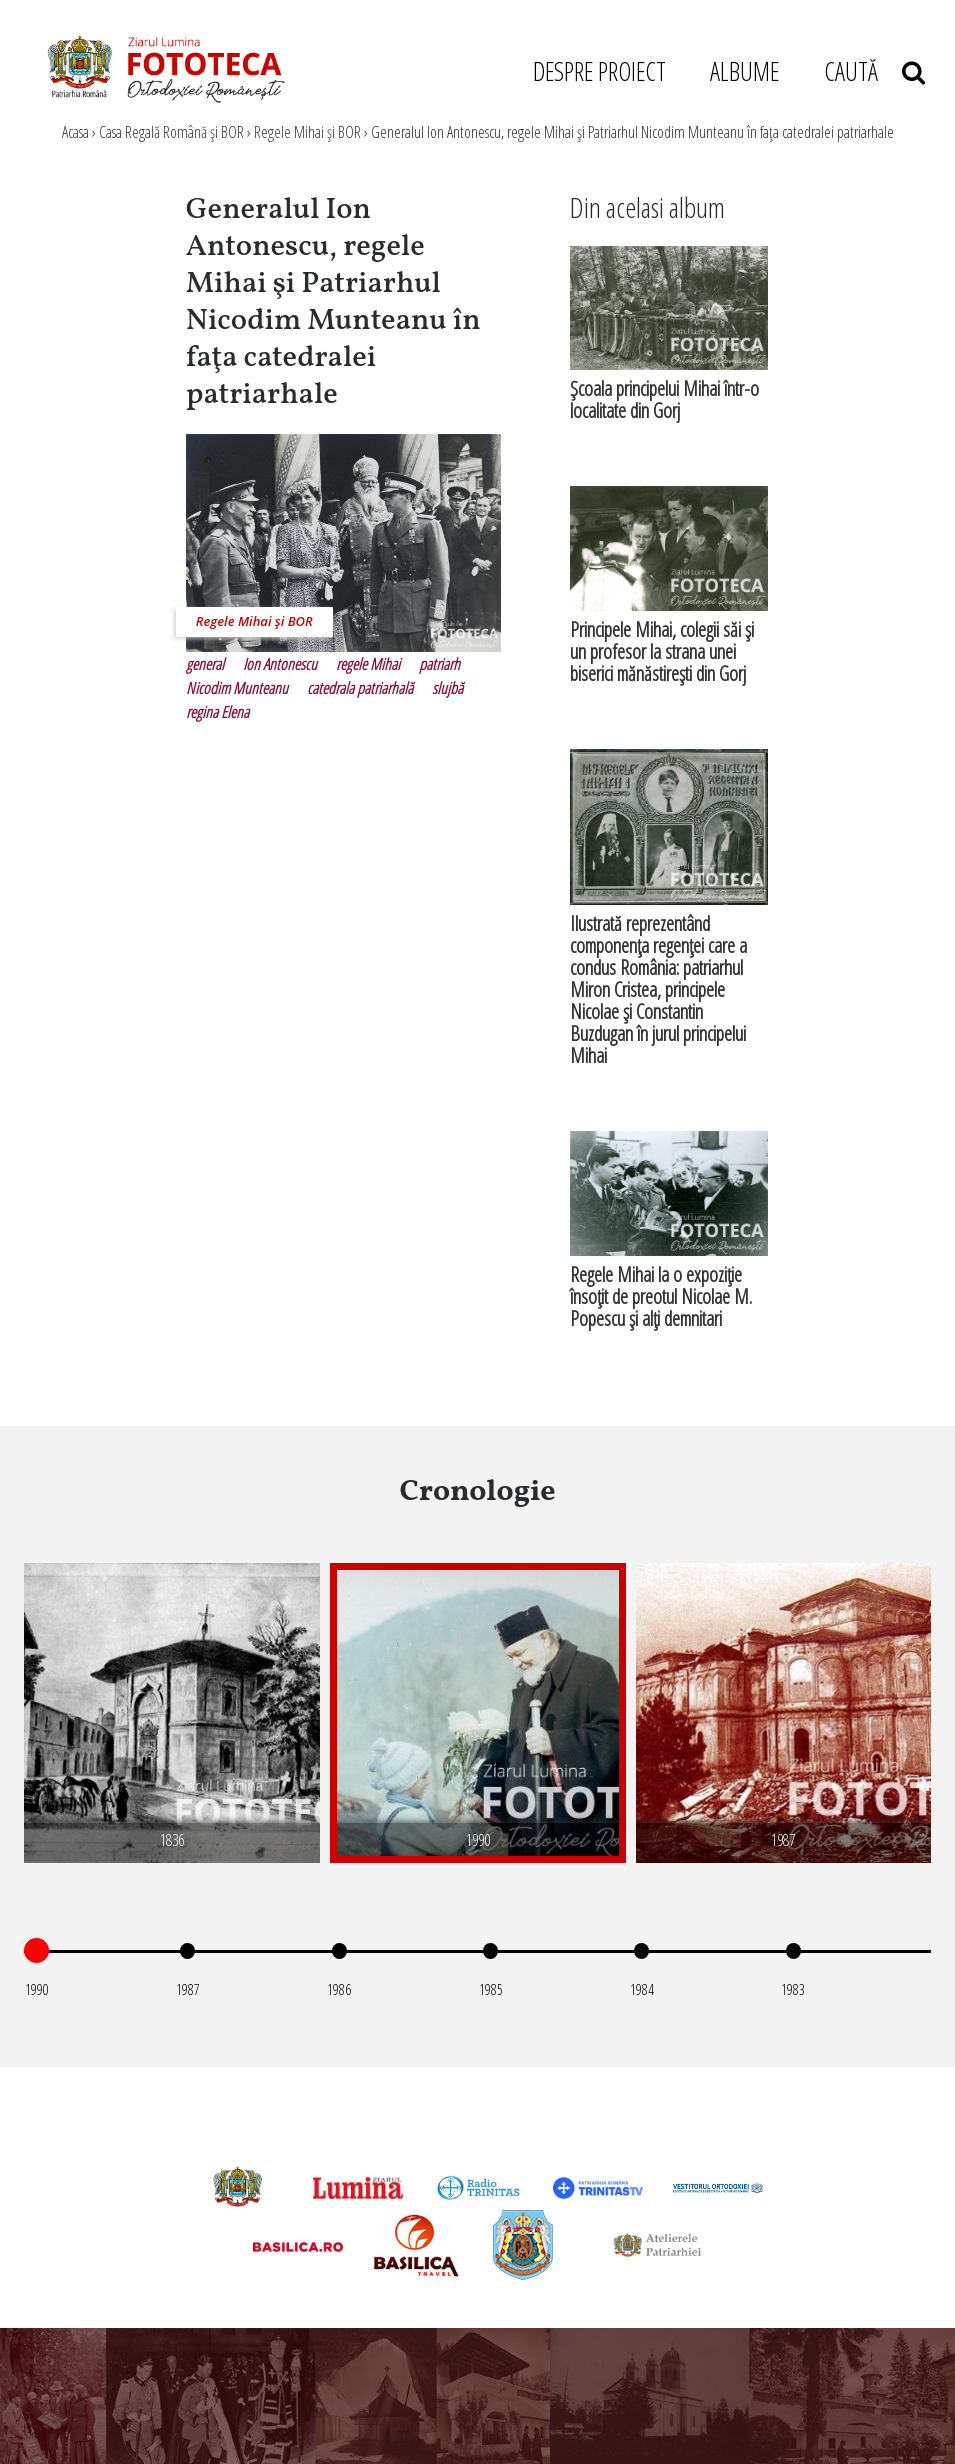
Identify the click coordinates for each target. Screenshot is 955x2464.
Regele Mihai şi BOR (307, 132)
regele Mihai (368, 664)
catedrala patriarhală (360, 688)
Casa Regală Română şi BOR (171, 132)
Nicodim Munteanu (237, 688)
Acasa (75, 132)
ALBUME (744, 71)
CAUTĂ (874, 71)
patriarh (439, 664)
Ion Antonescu (280, 664)
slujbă (447, 688)
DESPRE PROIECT (599, 71)
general (205, 664)
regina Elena (217, 712)
